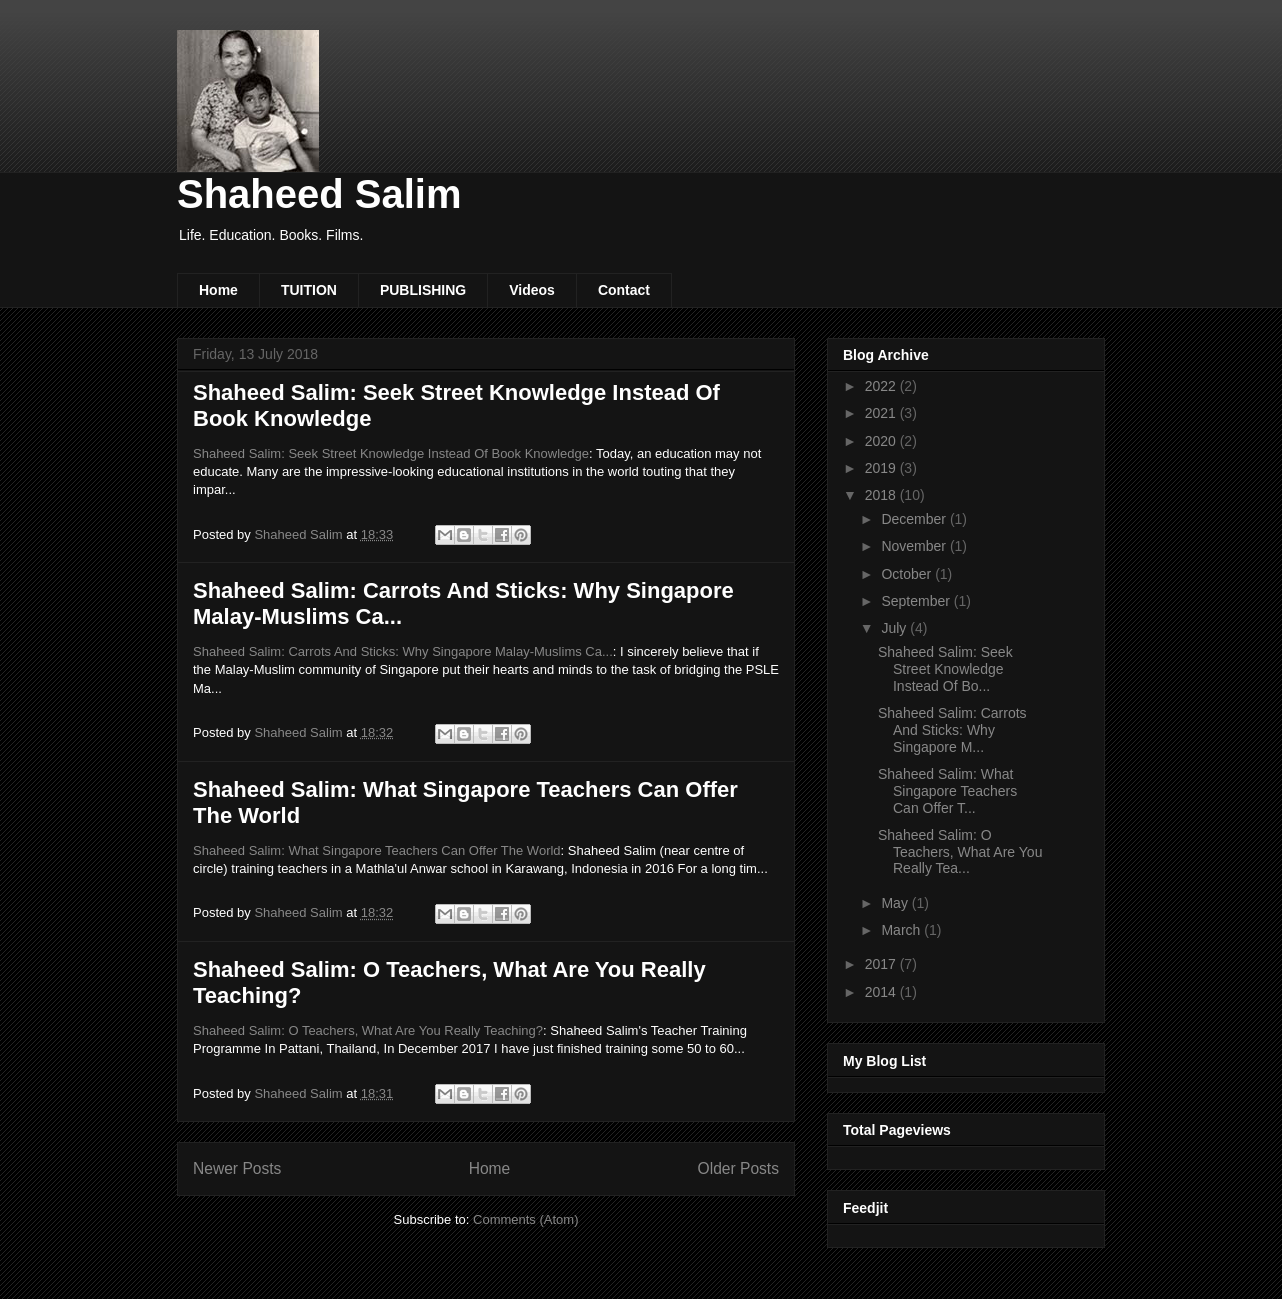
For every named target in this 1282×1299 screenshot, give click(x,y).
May (896, 903)
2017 (882, 964)
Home (218, 290)
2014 (882, 992)
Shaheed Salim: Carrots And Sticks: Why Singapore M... (952, 730)
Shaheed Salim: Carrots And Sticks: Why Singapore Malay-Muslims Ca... (403, 651)
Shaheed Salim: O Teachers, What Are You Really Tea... (960, 852)
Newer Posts (237, 1168)
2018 (882, 495)
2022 (882, 386)
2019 (882, 468)
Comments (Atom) (525, 1219)
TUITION (309, 290)
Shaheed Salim (319, 194)
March (902, 930)
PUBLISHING (423, 290)
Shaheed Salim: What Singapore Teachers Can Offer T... (947, 791)
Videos (532, 290)
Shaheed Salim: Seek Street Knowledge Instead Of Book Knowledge (391, 453)
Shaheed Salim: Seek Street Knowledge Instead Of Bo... (945, 669)
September (917, 601)
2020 (882, 441)
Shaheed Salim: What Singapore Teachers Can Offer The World (377, 850)
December (915, 519)
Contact (624, 290)
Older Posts (738, 1168)
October (908, 574)
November (915, 546)
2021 (882, 413)
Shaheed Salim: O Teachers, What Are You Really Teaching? (368, 1030)
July (895, 628)
